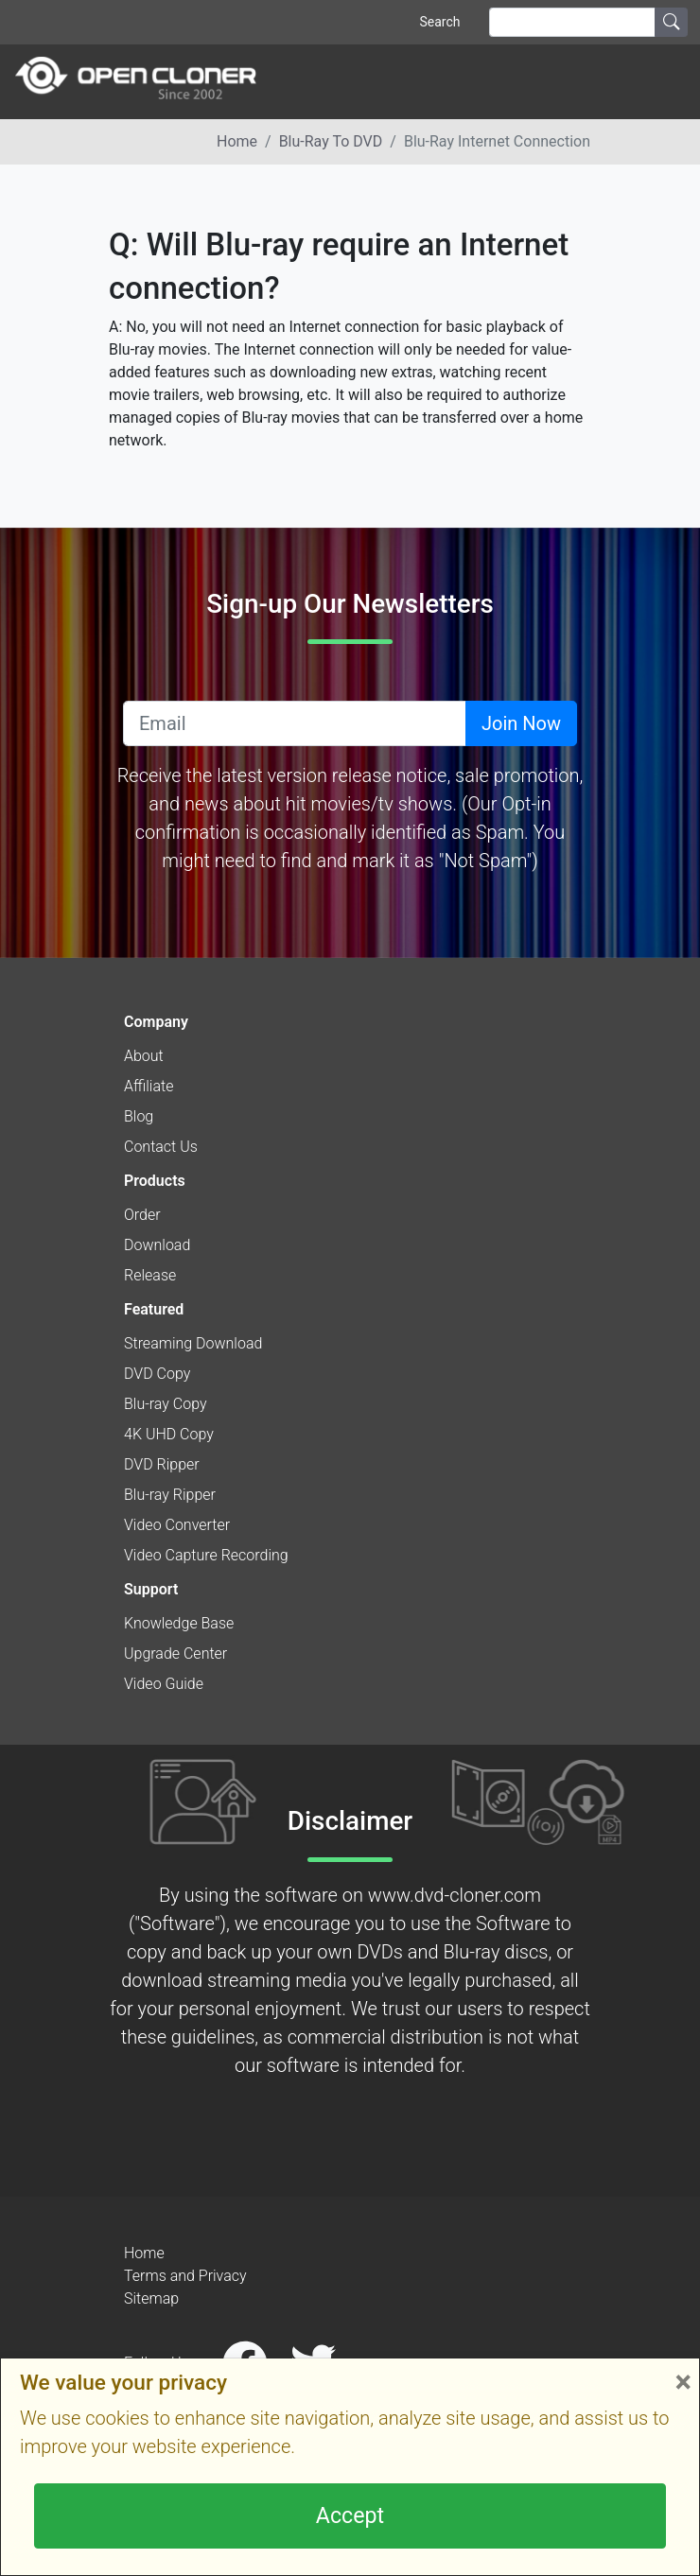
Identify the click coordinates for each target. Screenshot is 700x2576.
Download (157, 1245)
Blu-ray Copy (165, 1404)
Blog (138, 1116)
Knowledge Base (179, 1623)
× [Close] (682, 2381)
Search (439, 21)
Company (156, 1022)
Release (150, 1275)
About (144, 1056)
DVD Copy (157, 1374)
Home (237, 141)
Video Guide (163, 1684)
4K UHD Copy (169, 1434)
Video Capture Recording (206, 1555)
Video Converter (177, 1525)
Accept (350, 2515)
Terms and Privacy (185, 2276)
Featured (154, 1309)
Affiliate (148, 1086)
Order (142, 1215)
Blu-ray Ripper (170, 1495)
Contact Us (161, 1147)
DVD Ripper (162, 1464)
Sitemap (151, 2298)
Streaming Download (193, 1343)
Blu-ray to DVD (331, 141)
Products (154, 1181)
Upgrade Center (175, 1653)
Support (151, 1589)
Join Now (521, 723)
